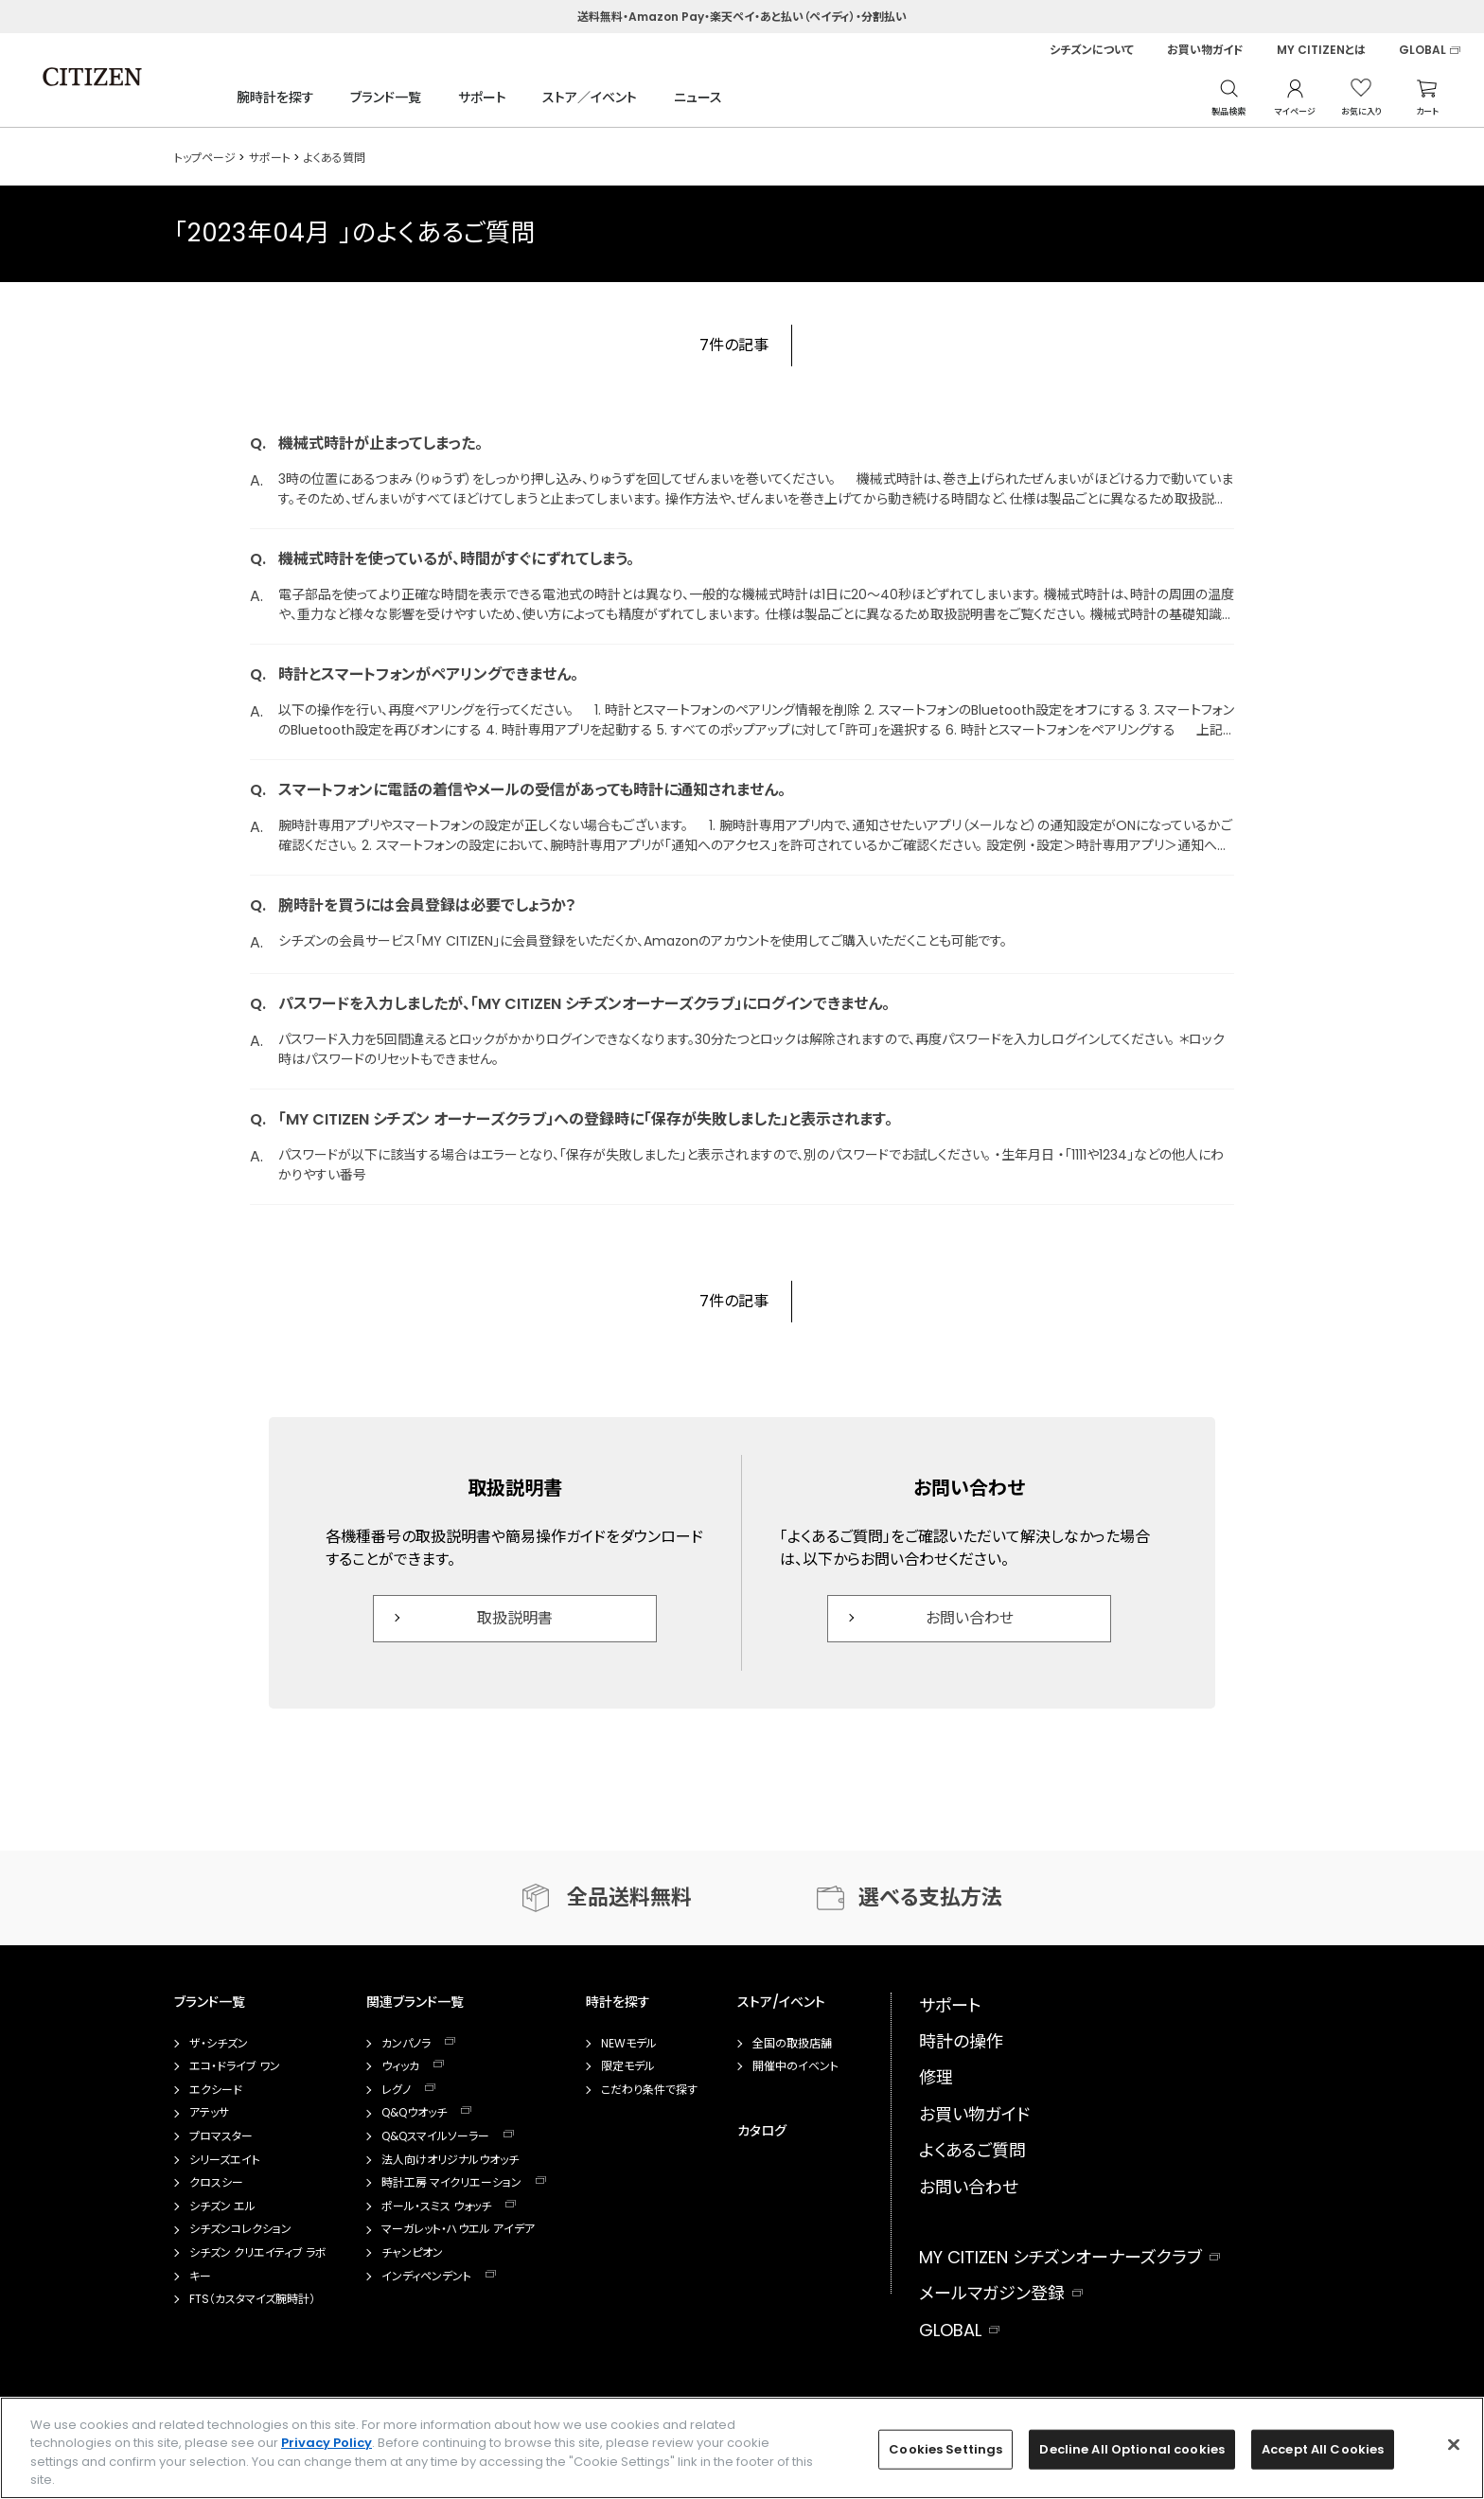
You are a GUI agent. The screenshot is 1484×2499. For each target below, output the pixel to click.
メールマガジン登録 (992, 2293)
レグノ (396, 2090)
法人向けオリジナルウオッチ (450, 2160)
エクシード (215, 2090)
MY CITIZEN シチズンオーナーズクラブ (1060, 2257)
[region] (742, 2448)
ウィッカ (400, 2066)
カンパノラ (406, 2043)
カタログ (761, 2130)
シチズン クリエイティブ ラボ (258, 2252)
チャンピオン (412, 2252)
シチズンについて (1092, 50)
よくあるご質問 (972, 2150)
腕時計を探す (275, 97)
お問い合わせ (970, 1618)
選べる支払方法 (930, 1897)
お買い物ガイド (1205, 50)
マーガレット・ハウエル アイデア (458, 2229)
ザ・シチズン (218, 2043)
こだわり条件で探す (649, 2090)
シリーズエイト (224, 2160)
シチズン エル (222, 2206)
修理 (936, 2077)
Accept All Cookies (1323, 2449)
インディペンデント (426, 2276)
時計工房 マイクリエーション (451, 2182)
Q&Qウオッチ (414, 2112)
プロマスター (221, 2136)
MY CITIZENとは (1321, 50)
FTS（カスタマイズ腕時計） (252, 2299)
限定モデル (628, 2066)
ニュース (698, 97)
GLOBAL (1422, 50)
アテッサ (209, 2112)
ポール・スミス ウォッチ (436, 2206)
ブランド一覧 (385, 97)
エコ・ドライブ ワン (234, 2066)
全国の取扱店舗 (792, 2043)
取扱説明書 (515, 1618)
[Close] (1454, 2444)
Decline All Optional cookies (1132, 2449)
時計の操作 (961, 2041)
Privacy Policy (326, 2443)
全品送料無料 (629, 1897)
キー (200, 2276)
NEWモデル (629, 2043)
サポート (482, 97)
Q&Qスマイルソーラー (435, 2136)
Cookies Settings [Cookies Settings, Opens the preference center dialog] (945, 2449)
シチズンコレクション (240, 2229)
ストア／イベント (589, 97)
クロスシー (216, 2182)
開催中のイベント (795, 2066)
